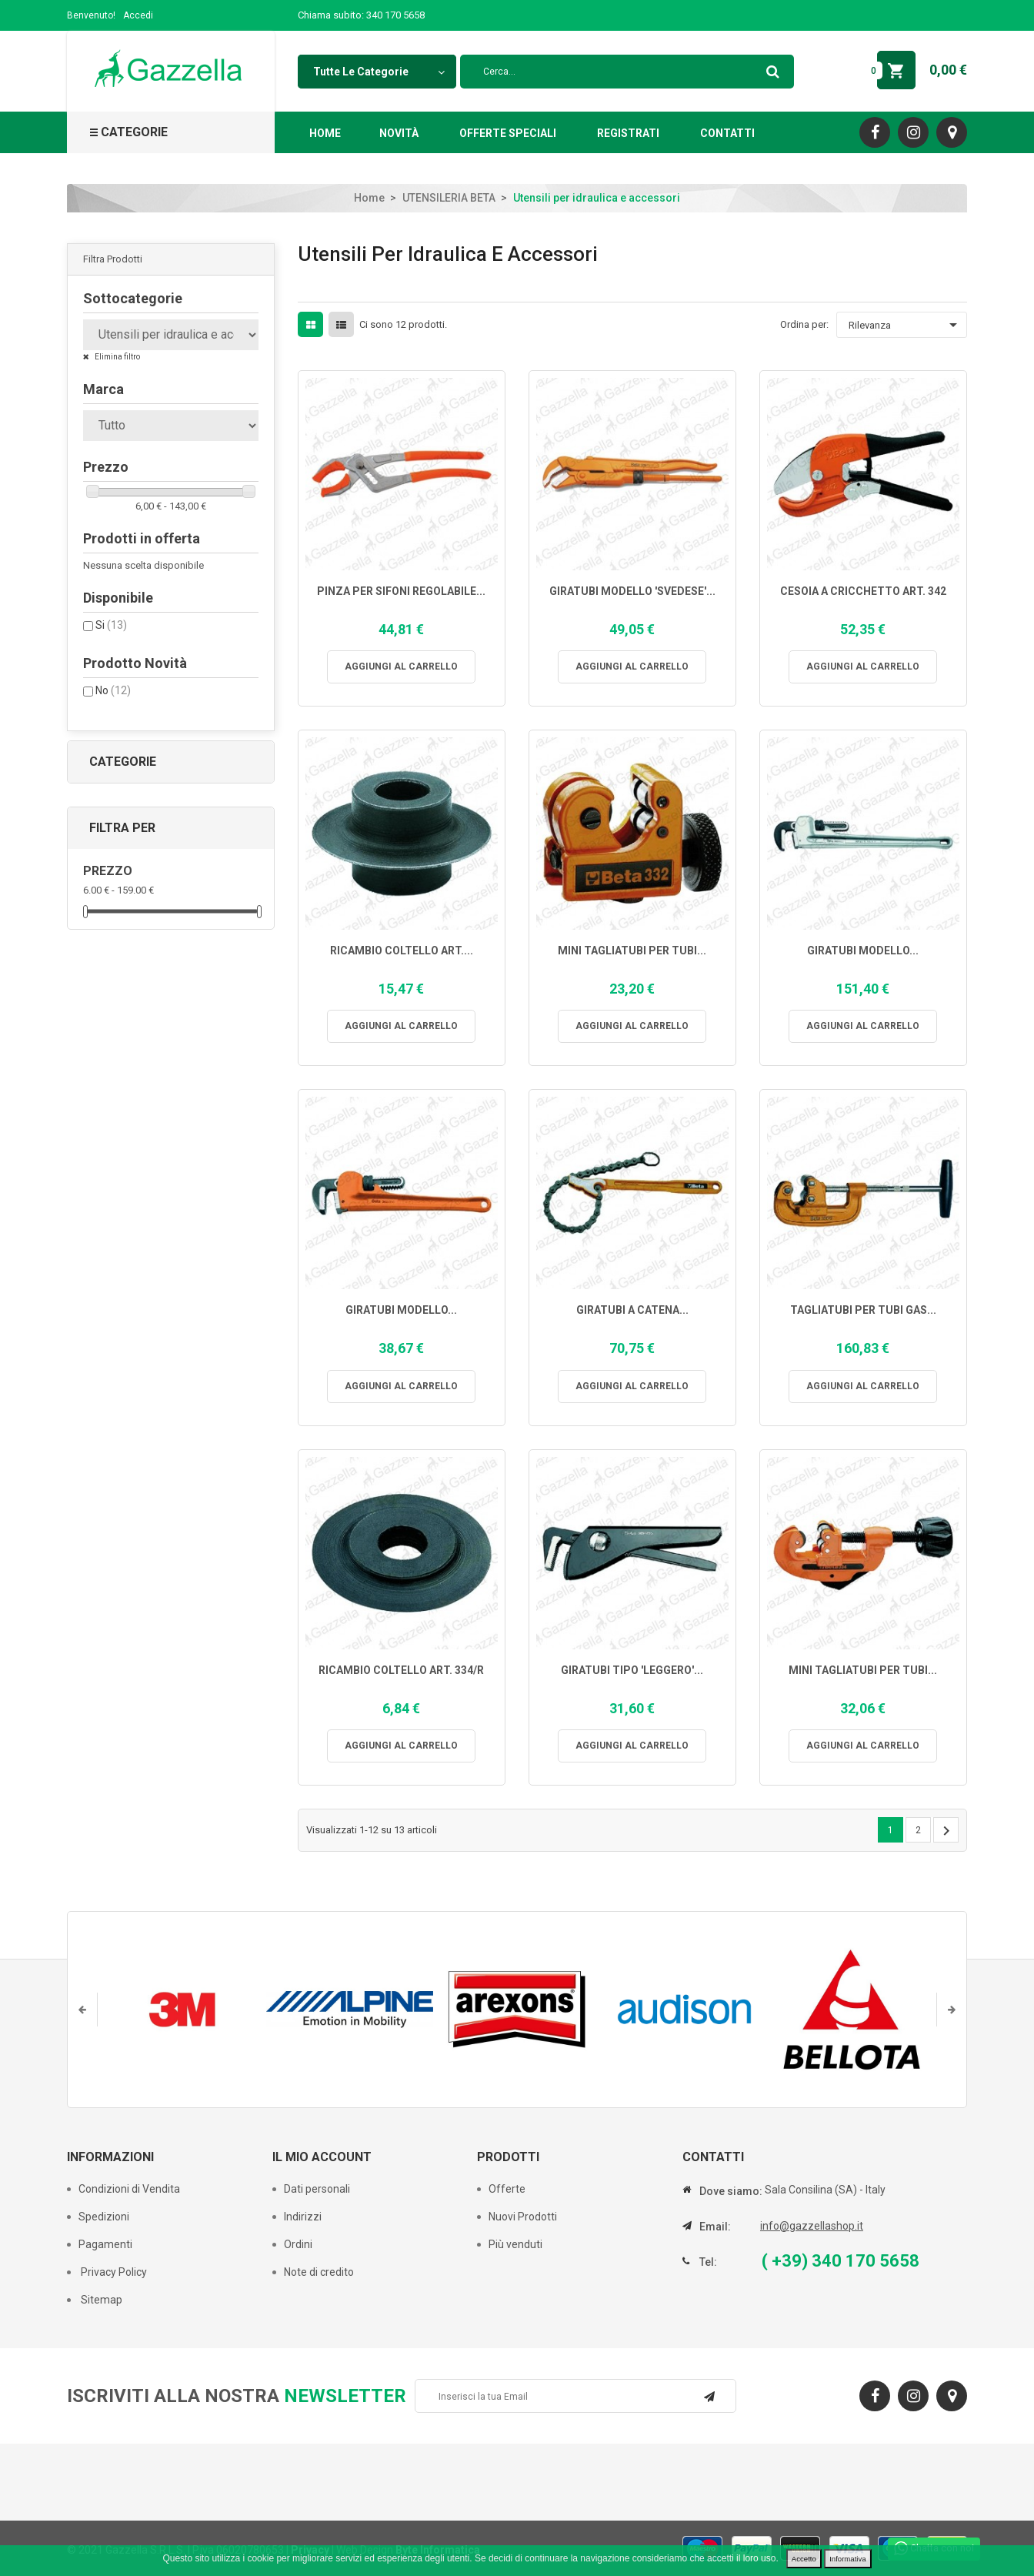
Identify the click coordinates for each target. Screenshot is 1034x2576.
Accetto (804, 2558)
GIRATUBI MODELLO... (863, 951)
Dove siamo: (730, 2191)
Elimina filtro (116, 356)
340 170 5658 (395, 15)
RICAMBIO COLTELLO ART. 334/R (401, 1670)
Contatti (727, 133)
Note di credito (319, 2272)
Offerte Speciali (507, 133)
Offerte (507, 2189)
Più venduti (515, 2244)
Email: (715, 2226)
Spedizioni (103, 2216)
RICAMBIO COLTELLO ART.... (401, 951)
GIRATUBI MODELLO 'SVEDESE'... (632, 591)
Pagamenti (105, 2244)
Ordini (298, 2244)
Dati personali (317, 2189)
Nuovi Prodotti (523, 2216)
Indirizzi (303, 2216)
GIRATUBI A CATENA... (632, 1310)
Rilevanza (905, 325)
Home (325, 133)
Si (111, 625)
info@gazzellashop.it (811, 2226)
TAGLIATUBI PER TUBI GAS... (863, 1310)
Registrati (628, 133)
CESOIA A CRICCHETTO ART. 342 (863, 591)
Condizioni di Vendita (129, 2189)
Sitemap (100, 2300)
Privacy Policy (112, 2272)
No (113, 690)
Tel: (708, 2262)
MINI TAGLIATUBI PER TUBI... (632, 951)
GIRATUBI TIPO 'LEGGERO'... (632, 1670)
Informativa (847, 2558)
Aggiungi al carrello (401, 666)
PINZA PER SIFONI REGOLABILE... (401, 591)
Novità (399, 133)
